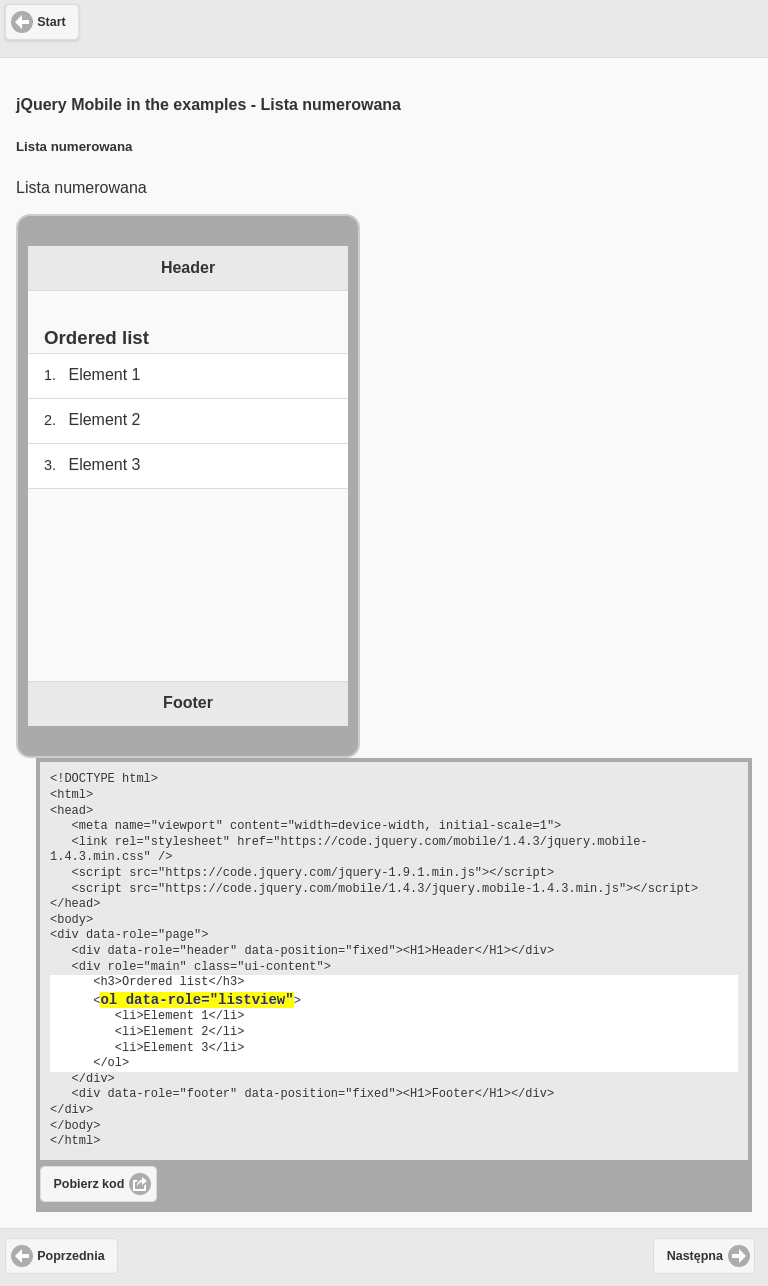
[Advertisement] (384, 26)
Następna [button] (695, 1256)
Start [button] (51, 22)
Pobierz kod (89, 1184)
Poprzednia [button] (70, 1256)
